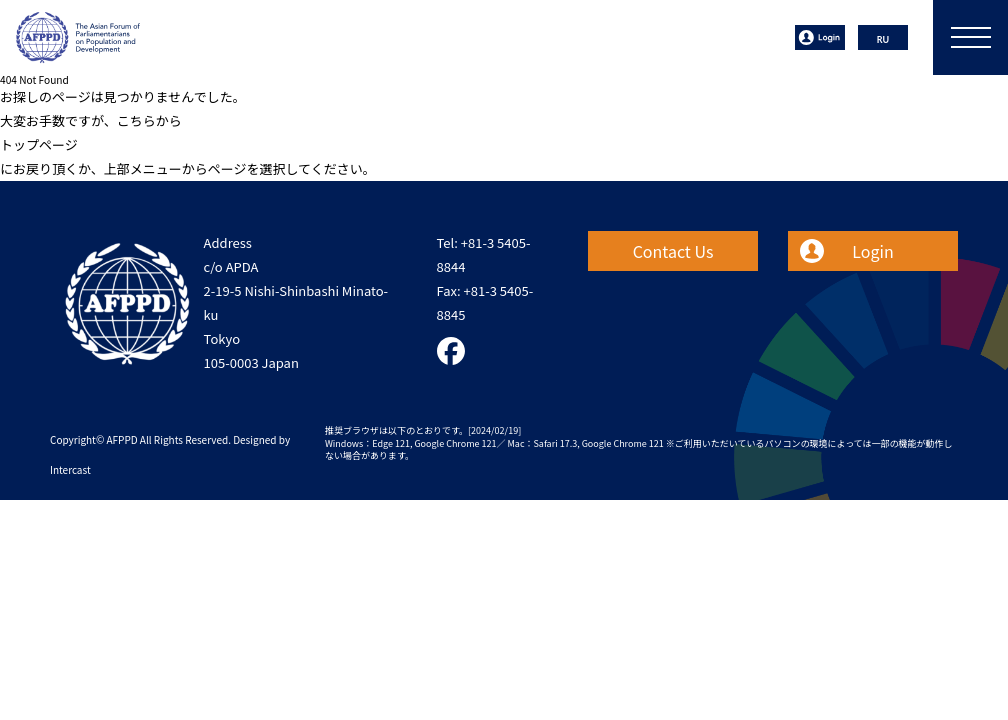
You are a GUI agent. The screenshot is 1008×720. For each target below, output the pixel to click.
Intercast (70, 469)
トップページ (39, 144)
